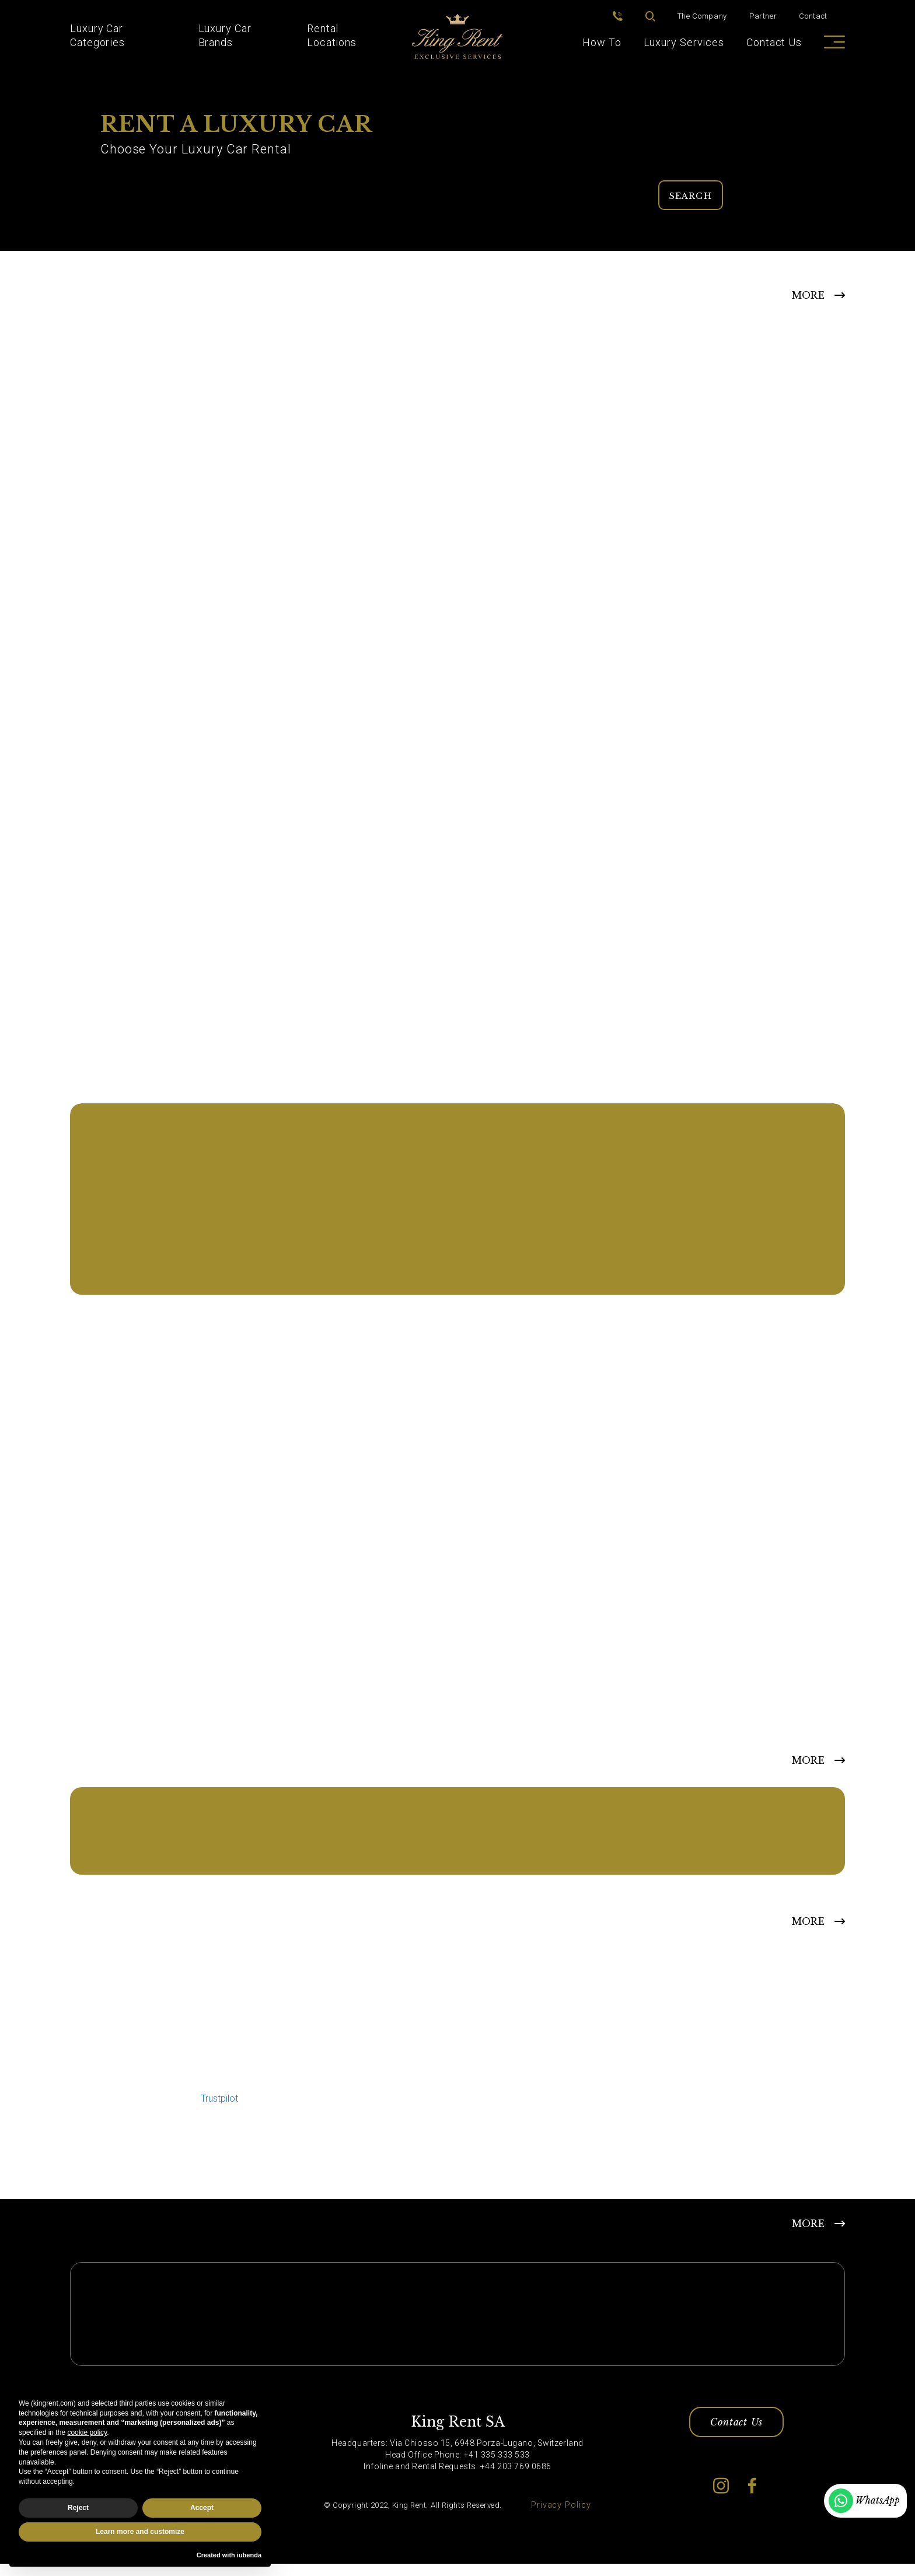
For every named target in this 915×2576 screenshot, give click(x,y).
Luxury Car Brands (225, 35)
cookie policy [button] (87, 2432)
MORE (808, 293)
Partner (763, 9)
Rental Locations (332, 35)
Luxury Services (684, 42)
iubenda (249, 2554)
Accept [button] (202, 2508)
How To (601, 42)
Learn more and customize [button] (140, 2532)
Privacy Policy (561, 2517)
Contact (813, 9)
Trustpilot (219, 2106)
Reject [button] (78, 2508)
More (808, 1929)
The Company (702, 9)
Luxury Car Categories (97, 35)
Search (691, 191)
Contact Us (774, 42)
